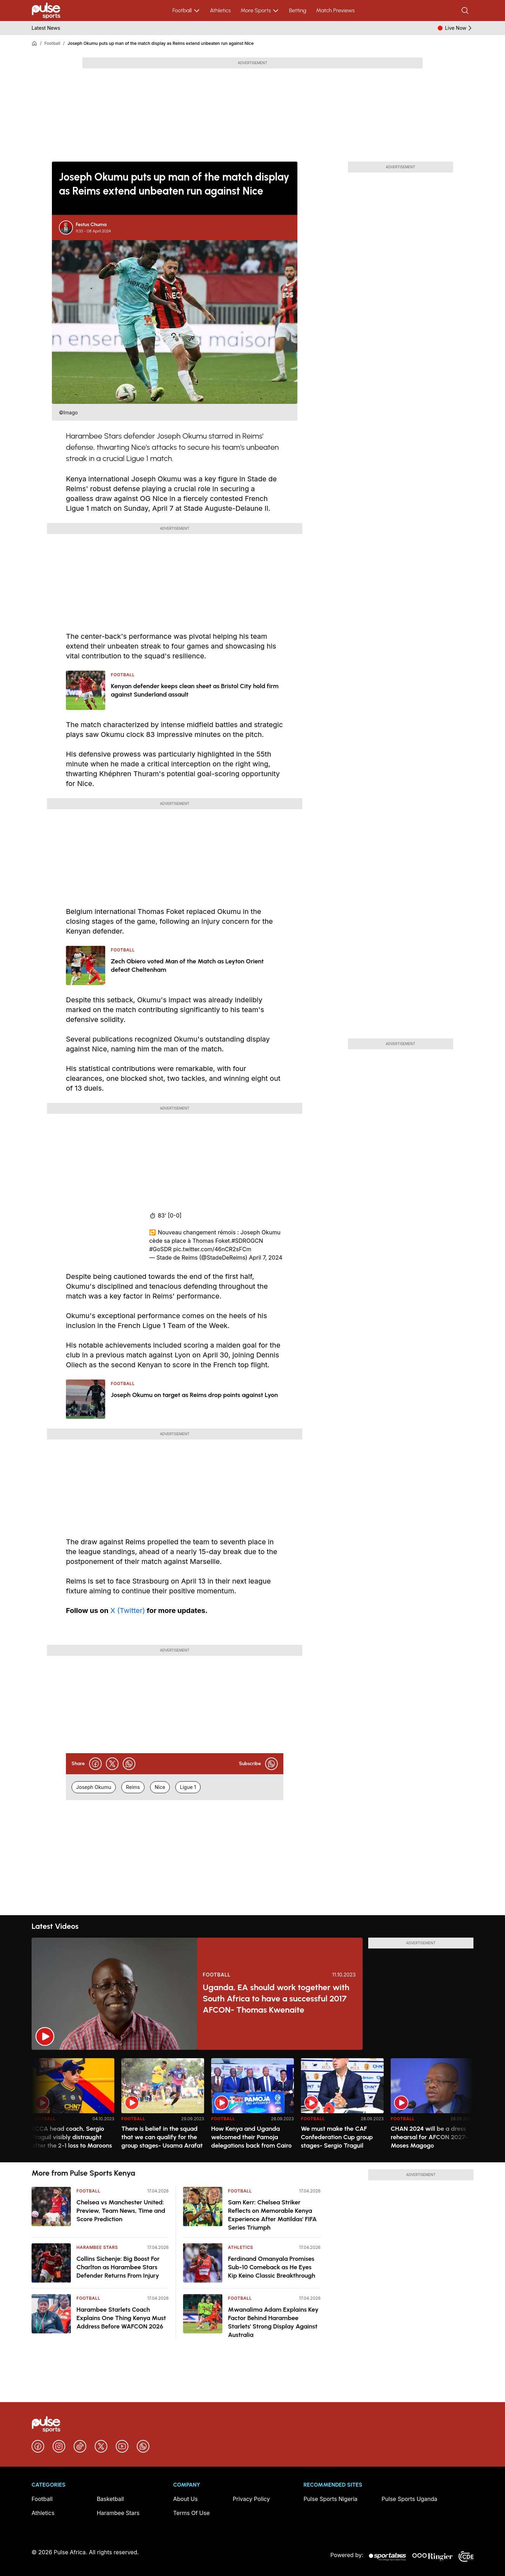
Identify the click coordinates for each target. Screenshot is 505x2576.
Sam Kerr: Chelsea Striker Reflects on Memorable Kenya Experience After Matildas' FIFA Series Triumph (272, 2214)
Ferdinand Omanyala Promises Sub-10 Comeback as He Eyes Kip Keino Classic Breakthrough (271, 2267)
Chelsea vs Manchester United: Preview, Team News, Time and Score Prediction (120, 2210)
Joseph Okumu (93, 1787)
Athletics (220, 10)
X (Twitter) (126, 1610)
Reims (133, 1787)
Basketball (110, 2498)
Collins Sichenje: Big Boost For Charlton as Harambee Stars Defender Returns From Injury (118, 2267)
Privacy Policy (251, 2498)
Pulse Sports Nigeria (330, 2498)
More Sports (260, 10)
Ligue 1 (188, 1787)
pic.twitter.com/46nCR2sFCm (212, 1249)
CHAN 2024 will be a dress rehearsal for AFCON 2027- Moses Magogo (429, 2137)
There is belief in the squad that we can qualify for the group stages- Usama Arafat (162, 2137)
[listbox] (252, 2106)
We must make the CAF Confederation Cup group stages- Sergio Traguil (337, 2137)
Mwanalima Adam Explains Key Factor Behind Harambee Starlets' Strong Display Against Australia (273, 2322)
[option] (73, 2107)
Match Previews (335, 10)
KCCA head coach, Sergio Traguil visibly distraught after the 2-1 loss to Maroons (72, 2137)
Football (186, 10)
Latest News (46, 28)
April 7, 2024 (265, 1257)
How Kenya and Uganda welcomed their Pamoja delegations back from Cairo (251, 2137)
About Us (185, 2498)
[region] (252, 2106)
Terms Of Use (191, 2512)
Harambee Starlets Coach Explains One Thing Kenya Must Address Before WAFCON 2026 (121, 2318)
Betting (297, 10)
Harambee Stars (97, 2247)
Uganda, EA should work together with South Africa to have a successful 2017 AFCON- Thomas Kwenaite (276, 1998)
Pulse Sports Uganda (409, 2498)
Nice (160, 1787)
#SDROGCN (247, 1240)
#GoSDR (160, 1249)
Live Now (459, 28)
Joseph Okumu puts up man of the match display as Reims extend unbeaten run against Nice (161, 43)
